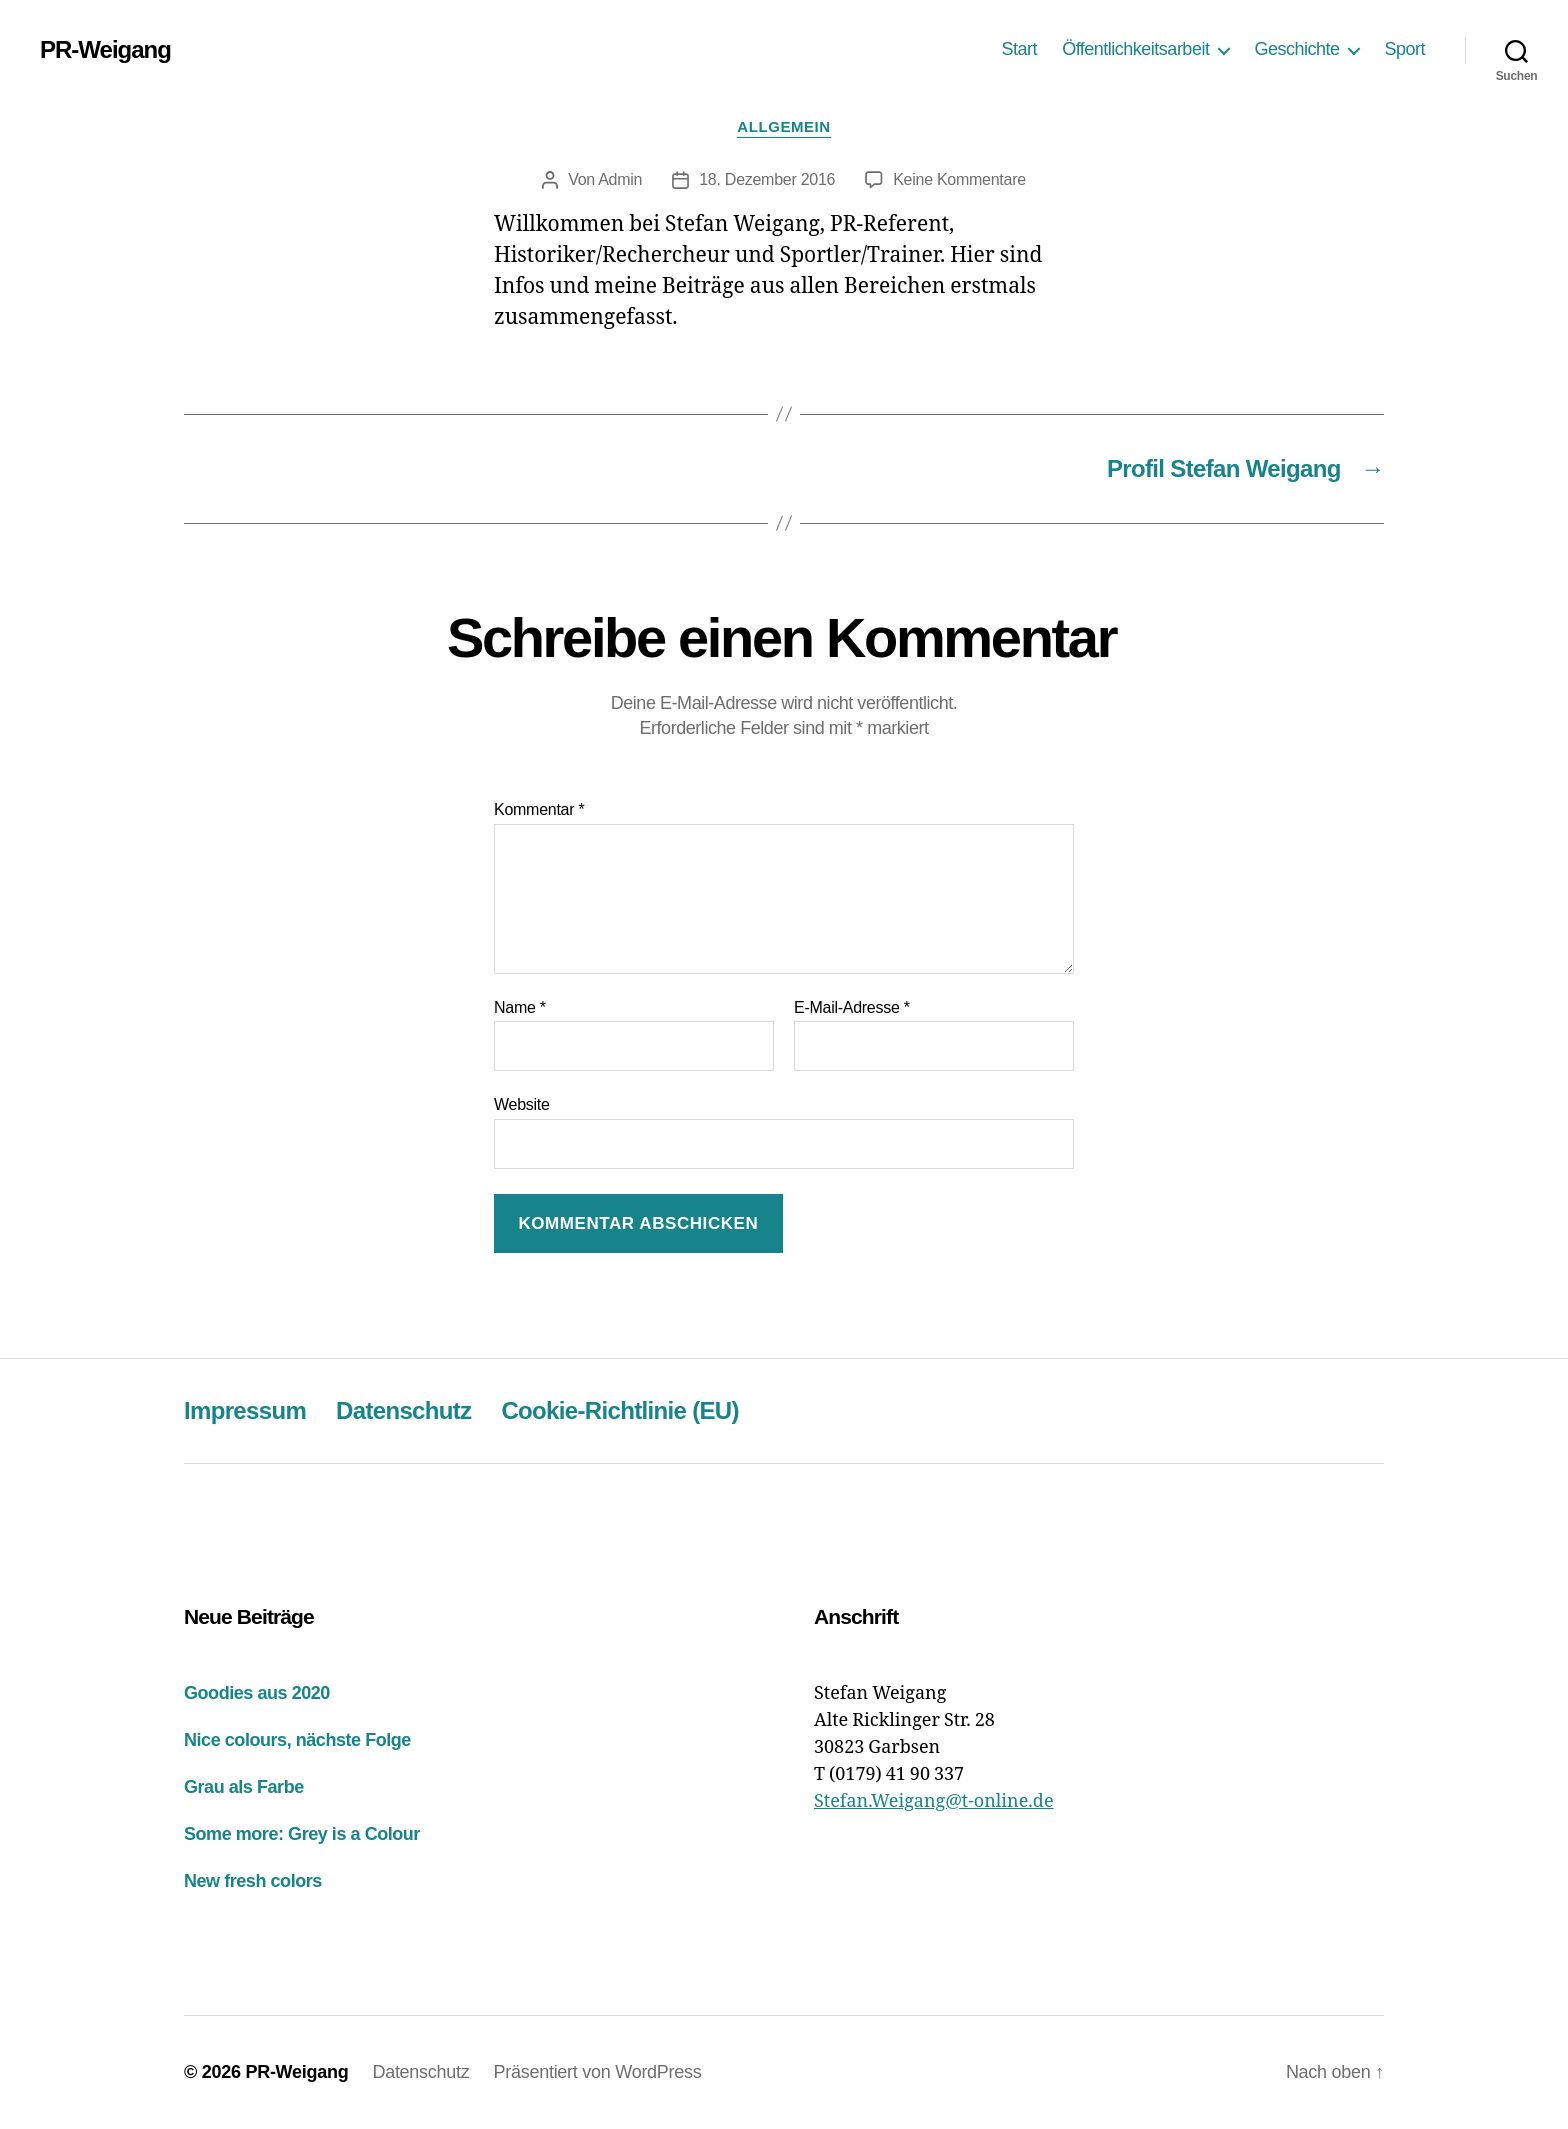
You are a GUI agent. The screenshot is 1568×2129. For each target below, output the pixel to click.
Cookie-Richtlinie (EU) (619, 1410)
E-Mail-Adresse (852, 1007)
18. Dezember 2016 (767, 179)
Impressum (245, 1410)
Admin (620, 179)
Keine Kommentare (959, 179)
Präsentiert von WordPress (598, 2072)
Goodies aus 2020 (257, 1693)
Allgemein (783, 126)
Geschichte (1296, 49)
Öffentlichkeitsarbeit (1135, 49)
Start (1020, 49)
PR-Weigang (105, 50)
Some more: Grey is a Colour (302, 1834)
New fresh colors (253, 1881)
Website (522, 1104)
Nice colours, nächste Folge (297, 1740)
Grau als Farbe (244, 1787)
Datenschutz (403, 1410)
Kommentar (539, 809)
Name (520, 1007)
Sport (1404, 49)
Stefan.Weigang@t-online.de (934, 1801)
